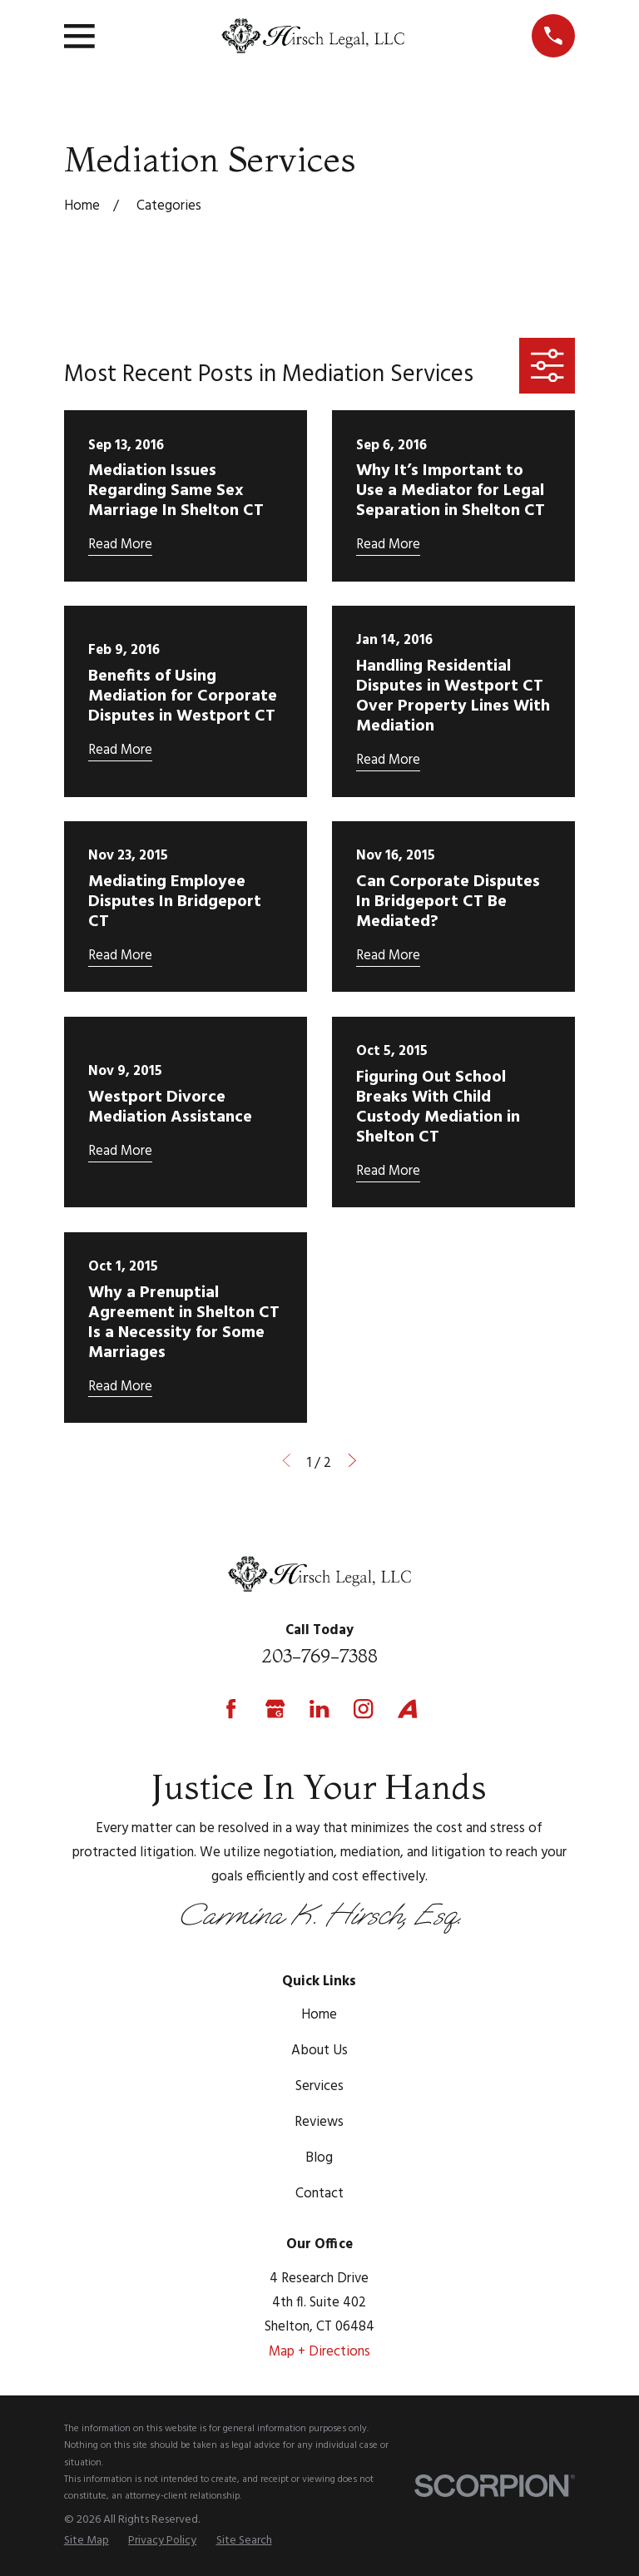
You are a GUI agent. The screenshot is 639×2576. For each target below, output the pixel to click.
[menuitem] (86, 2541)
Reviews (319, 2122)
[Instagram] (363, 1708)
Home (319, 2015)
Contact (319, 2193)
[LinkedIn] (319, 1708)
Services (319, 2086)
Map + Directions (319, 2352)
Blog (319, 2158)
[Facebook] (230, 1708)
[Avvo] (407, 1708)
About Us (319, 2050)
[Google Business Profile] (275, 1708)
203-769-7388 (319, 1655)
